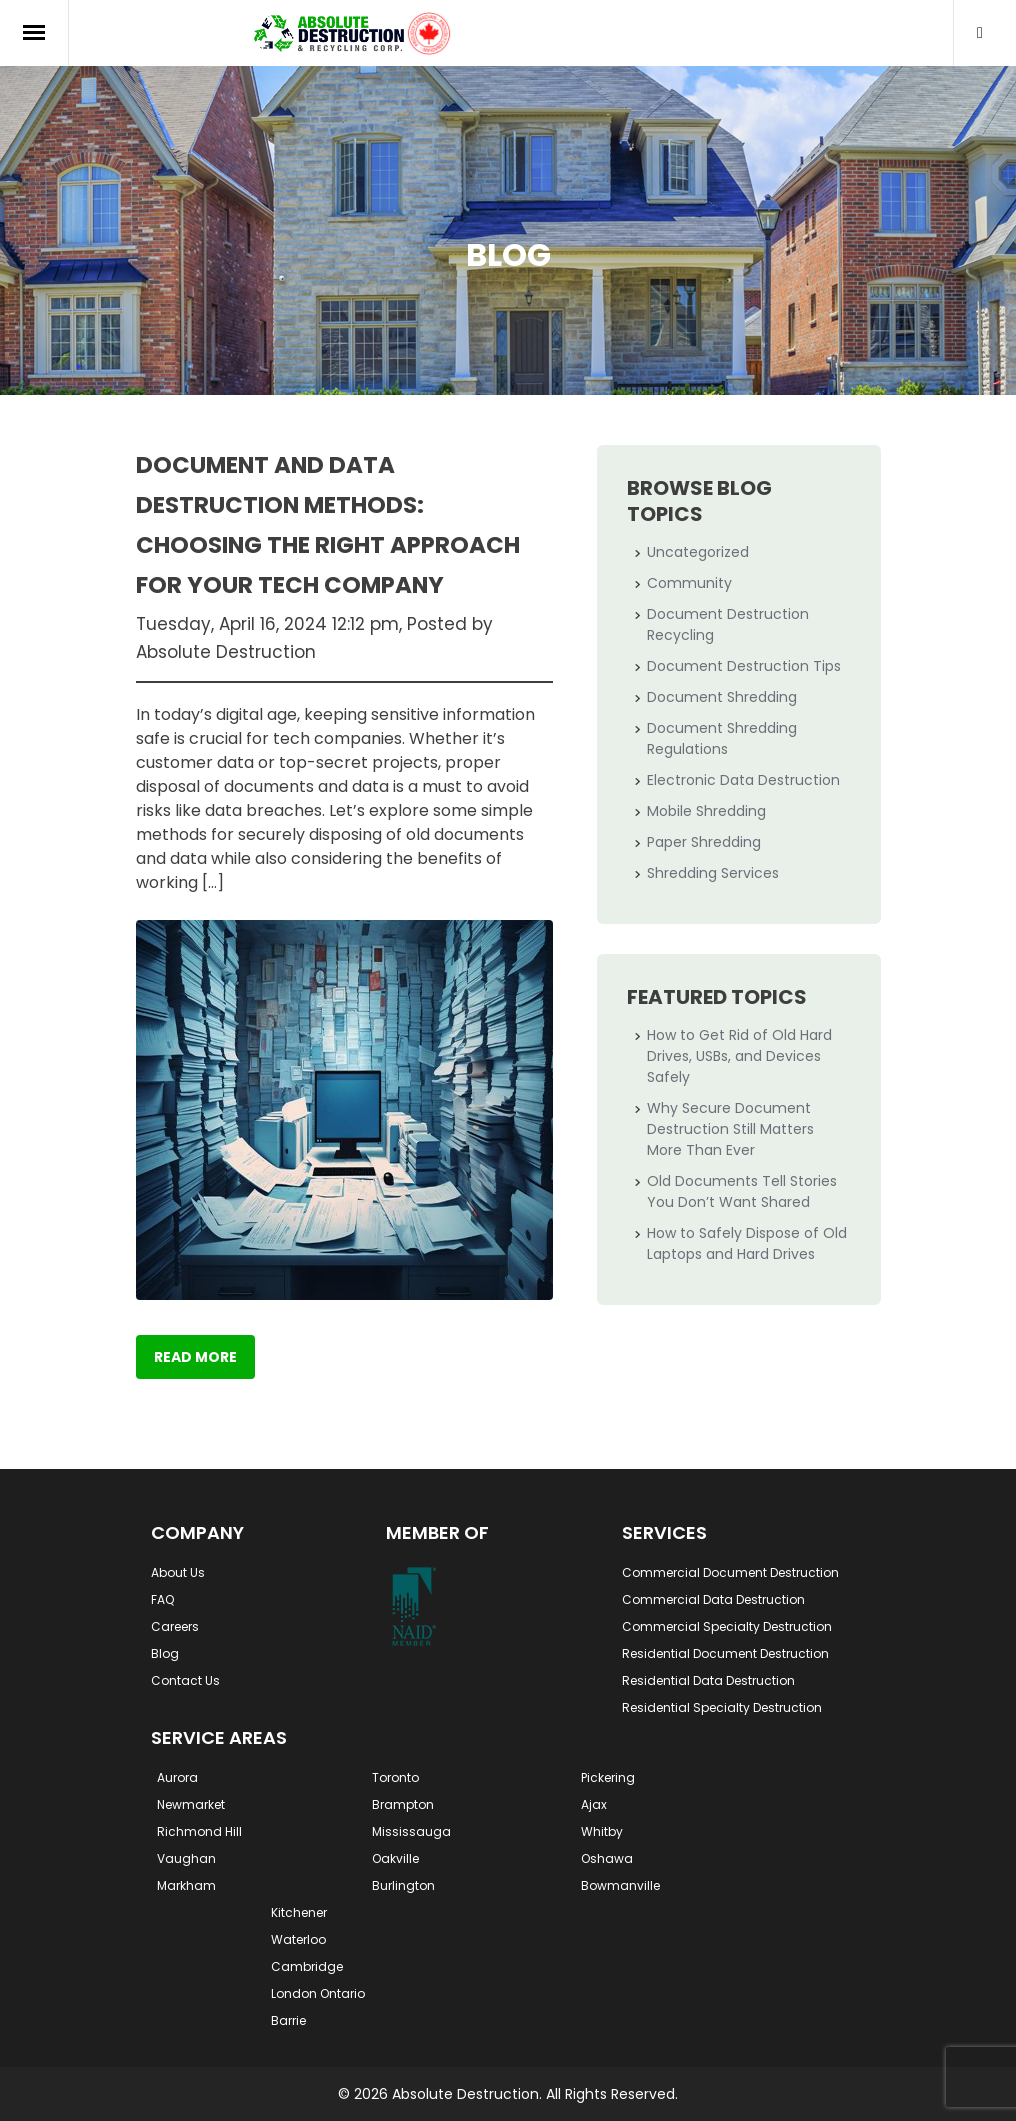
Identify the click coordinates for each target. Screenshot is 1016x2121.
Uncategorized (698, 552)
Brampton (403, 1804)
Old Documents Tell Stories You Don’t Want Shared (742, 1191)
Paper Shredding (704, 842)
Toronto (395, 1777)
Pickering (608, 1777)
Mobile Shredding (706, 811)
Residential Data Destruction (708, 1680)
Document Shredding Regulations (722, 738)
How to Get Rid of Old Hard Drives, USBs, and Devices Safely (739, 1056)
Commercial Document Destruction (730, 1572)
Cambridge (307, 1966)
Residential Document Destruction (725, 1653)
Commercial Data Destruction (713, 1599)
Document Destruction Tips (744, 666)
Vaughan (186, 1858)
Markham (186, 1885)
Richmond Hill (199, 1831)
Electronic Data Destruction (743, 780)
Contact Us (185, 1680)
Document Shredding (722, 697)
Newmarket (191, 1804)
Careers (175, 1626)
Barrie (288, 2020)
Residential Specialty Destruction (722, 1707)
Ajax (594, 1804)
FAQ (162, 1599)
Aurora (177, 1777)
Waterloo (298, 1939)
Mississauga (411, 1831)
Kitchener (299, 1912)
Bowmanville (620, 1885)
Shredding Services (713, 873)
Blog (165, 1653)
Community (689, 583)
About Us (178, 1572)
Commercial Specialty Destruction (727, 1626)
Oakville (395, 1858)
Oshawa (607, 1858)
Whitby (602, 1831)
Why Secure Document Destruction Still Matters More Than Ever (730, 1129)
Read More (195, 1357)
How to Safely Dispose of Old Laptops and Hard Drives (747, 1243)
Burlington (403, 1885)
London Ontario (318, 1993)
